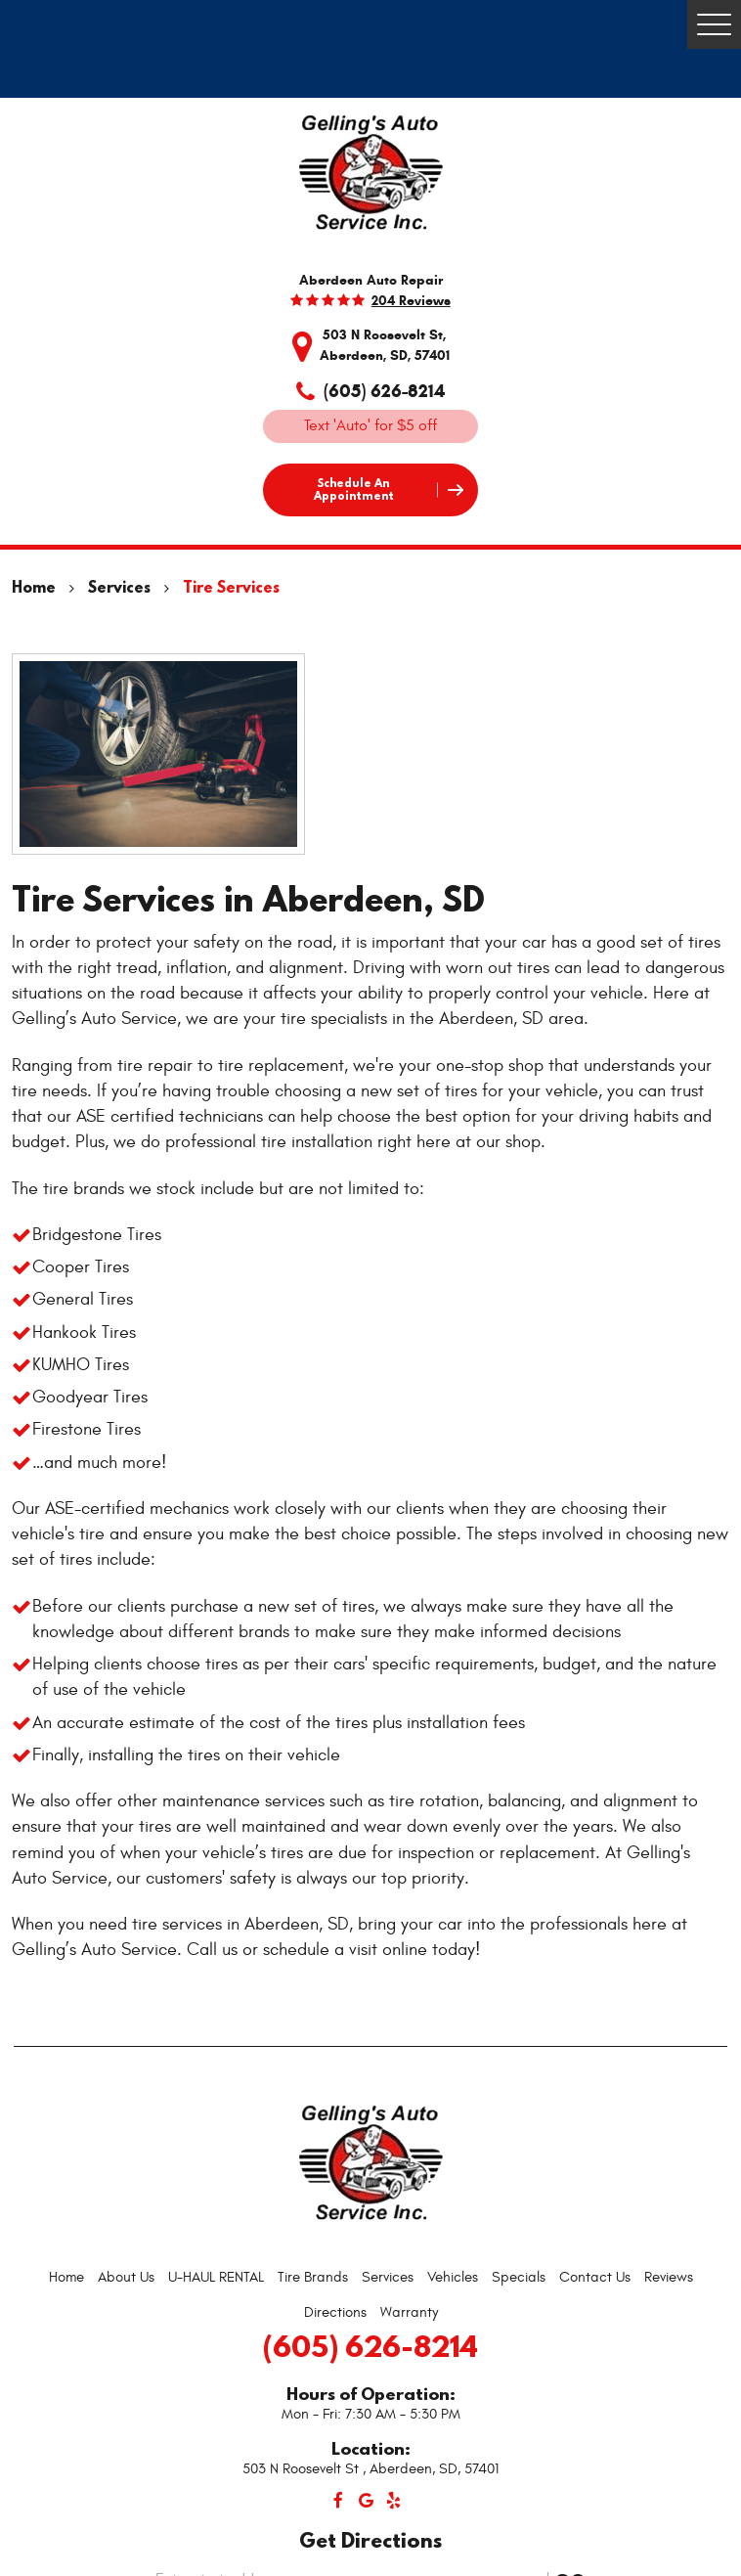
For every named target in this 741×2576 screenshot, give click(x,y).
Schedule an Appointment (354, 489)
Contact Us (595, 2277)
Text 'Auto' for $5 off (370, 425)
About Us (126, 2277)
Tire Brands (313, 2277)
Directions (335, 2312)
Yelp (393, 2500)
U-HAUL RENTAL (216, 2277)
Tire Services (231, 587)
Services (119, 587)
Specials (518, 2277)
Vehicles (452, 2277)
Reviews (668, 2277)
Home (34, 587)
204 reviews (411, 301)
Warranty (409, 2312)
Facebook (338, 2500)
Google (365, 2500)
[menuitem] (66, 2277)
